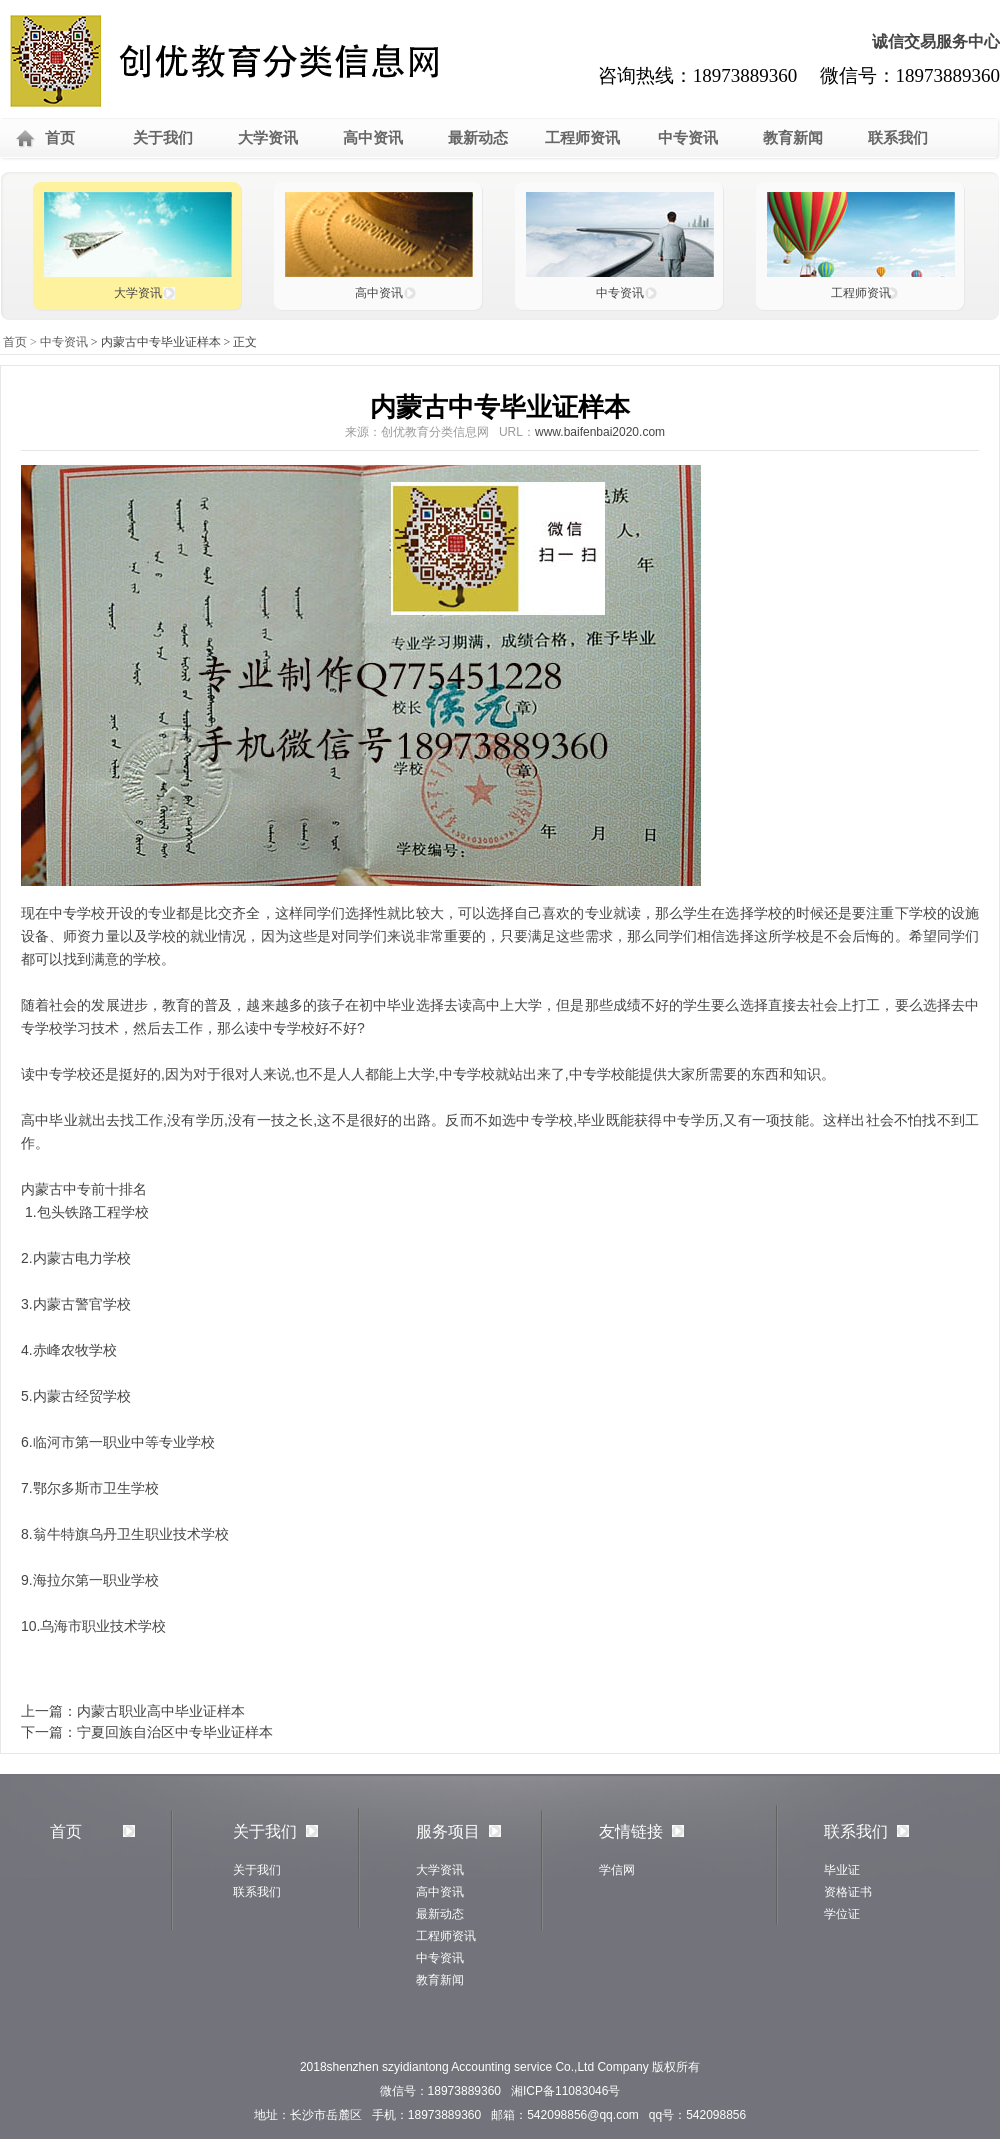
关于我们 (163, 137)
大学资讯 (268, 137)
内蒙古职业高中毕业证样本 (161, 1711)
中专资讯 (688, 137)
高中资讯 (373, 137)
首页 (60, 137)
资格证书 (848, 1892)
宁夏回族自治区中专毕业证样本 (175, 1732)
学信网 (617, 1870)
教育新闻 (793, 137)
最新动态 (478, 137)
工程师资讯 (582, 137)
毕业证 (842, 1870)
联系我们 (898, 137)
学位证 (842, 1914)
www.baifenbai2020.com (600, 432)
